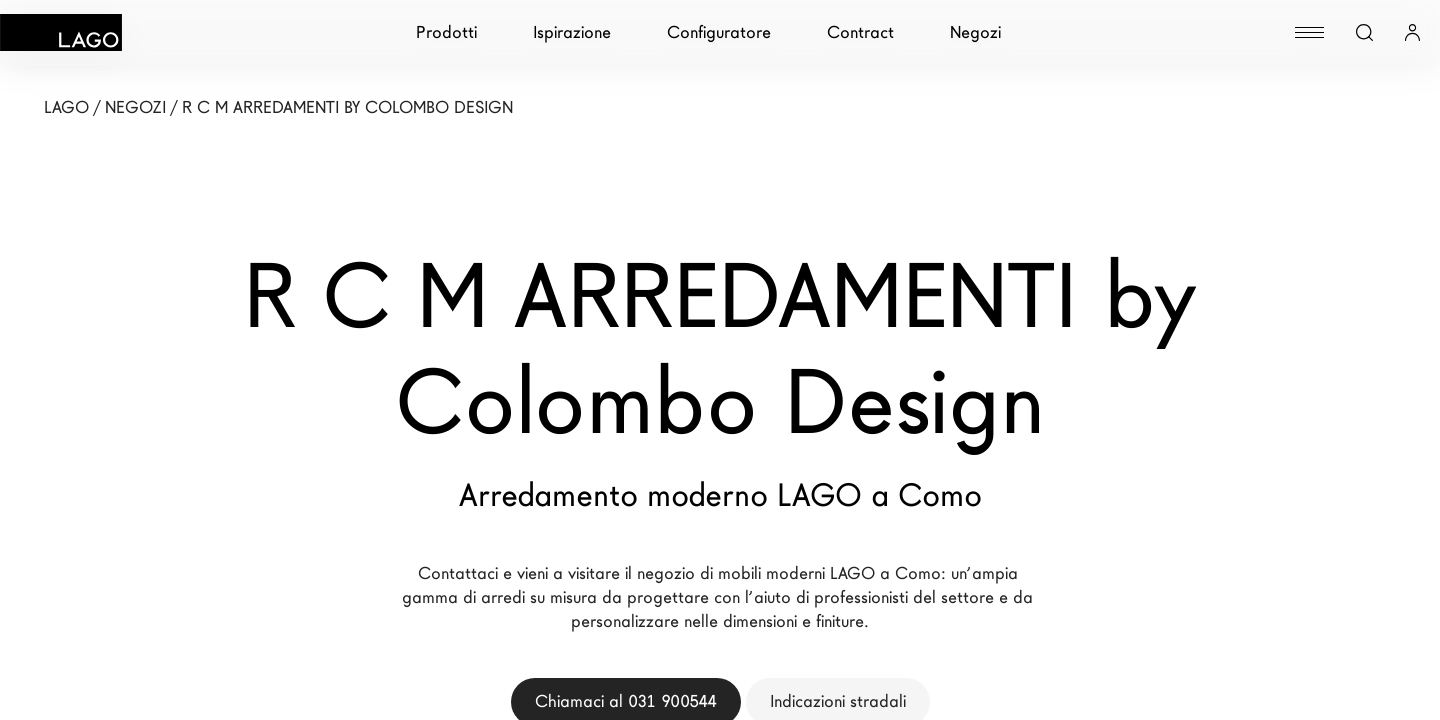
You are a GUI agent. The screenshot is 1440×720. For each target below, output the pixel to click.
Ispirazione (572, 32)
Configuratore (719, 32)
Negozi (975, 32)
